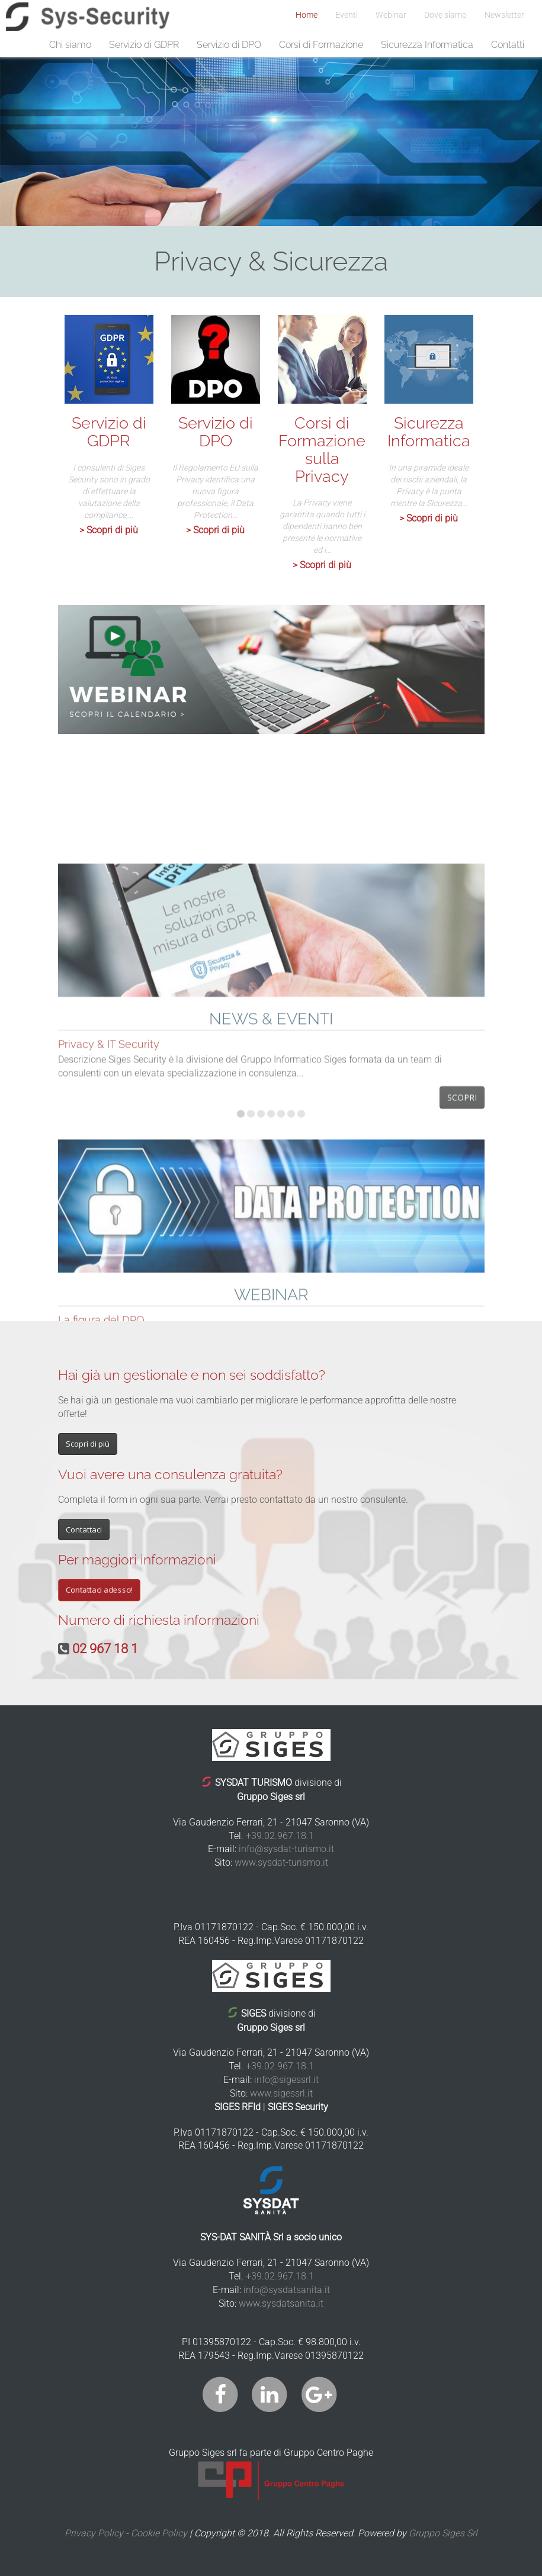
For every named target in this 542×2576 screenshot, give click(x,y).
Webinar (391, 15)
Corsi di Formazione (321, 44)
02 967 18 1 (105, 1648)
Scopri (462, 1294)
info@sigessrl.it (286, 2079)
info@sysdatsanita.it (286, 2289)
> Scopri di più (108, 530)
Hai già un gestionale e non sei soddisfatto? (191, 1375)
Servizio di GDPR (144, 44)
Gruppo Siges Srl (443, 2533)
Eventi (346, 15)
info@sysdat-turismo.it (286, 1848)
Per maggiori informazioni (137, 1559)
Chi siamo (70, 44)
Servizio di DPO (229, 44)
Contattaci (84, 1529)
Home (306, 15)
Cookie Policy (159, 2533)
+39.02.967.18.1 (280, 1835)
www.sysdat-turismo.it (281, 1862)
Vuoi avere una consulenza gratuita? (170, 1474)
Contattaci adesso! (99, 1590)
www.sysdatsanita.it (281, 2303)
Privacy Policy (94, 2533)
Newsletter (504, 15)
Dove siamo (445, 15)
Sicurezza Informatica (427, 44)
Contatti (507, 44)
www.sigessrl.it (281, 2093)
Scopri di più (88, 1443)
